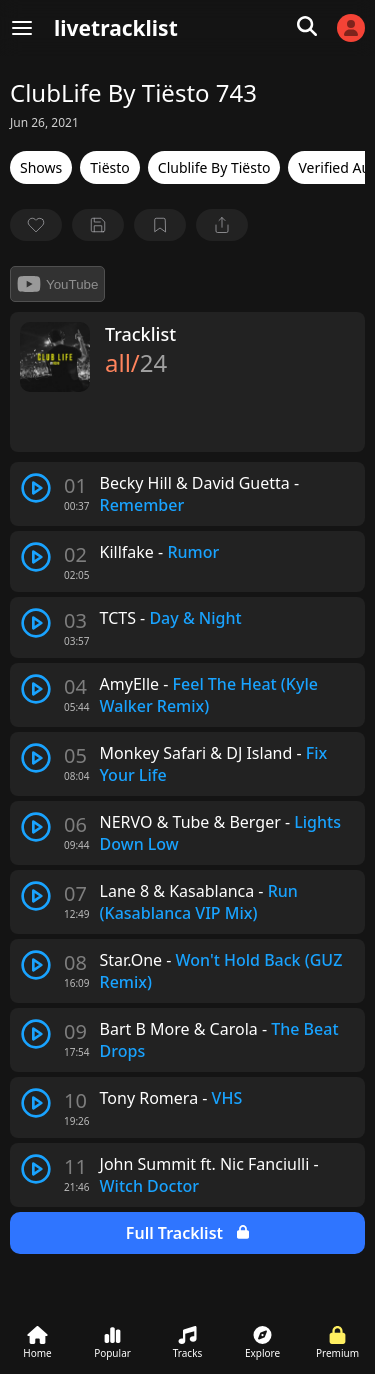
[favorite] (36, 225)
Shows (41, 167)
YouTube (57, 284)
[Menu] (22, 28)
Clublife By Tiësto (214, 167)
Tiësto (110, 167)
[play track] (36, 488)
